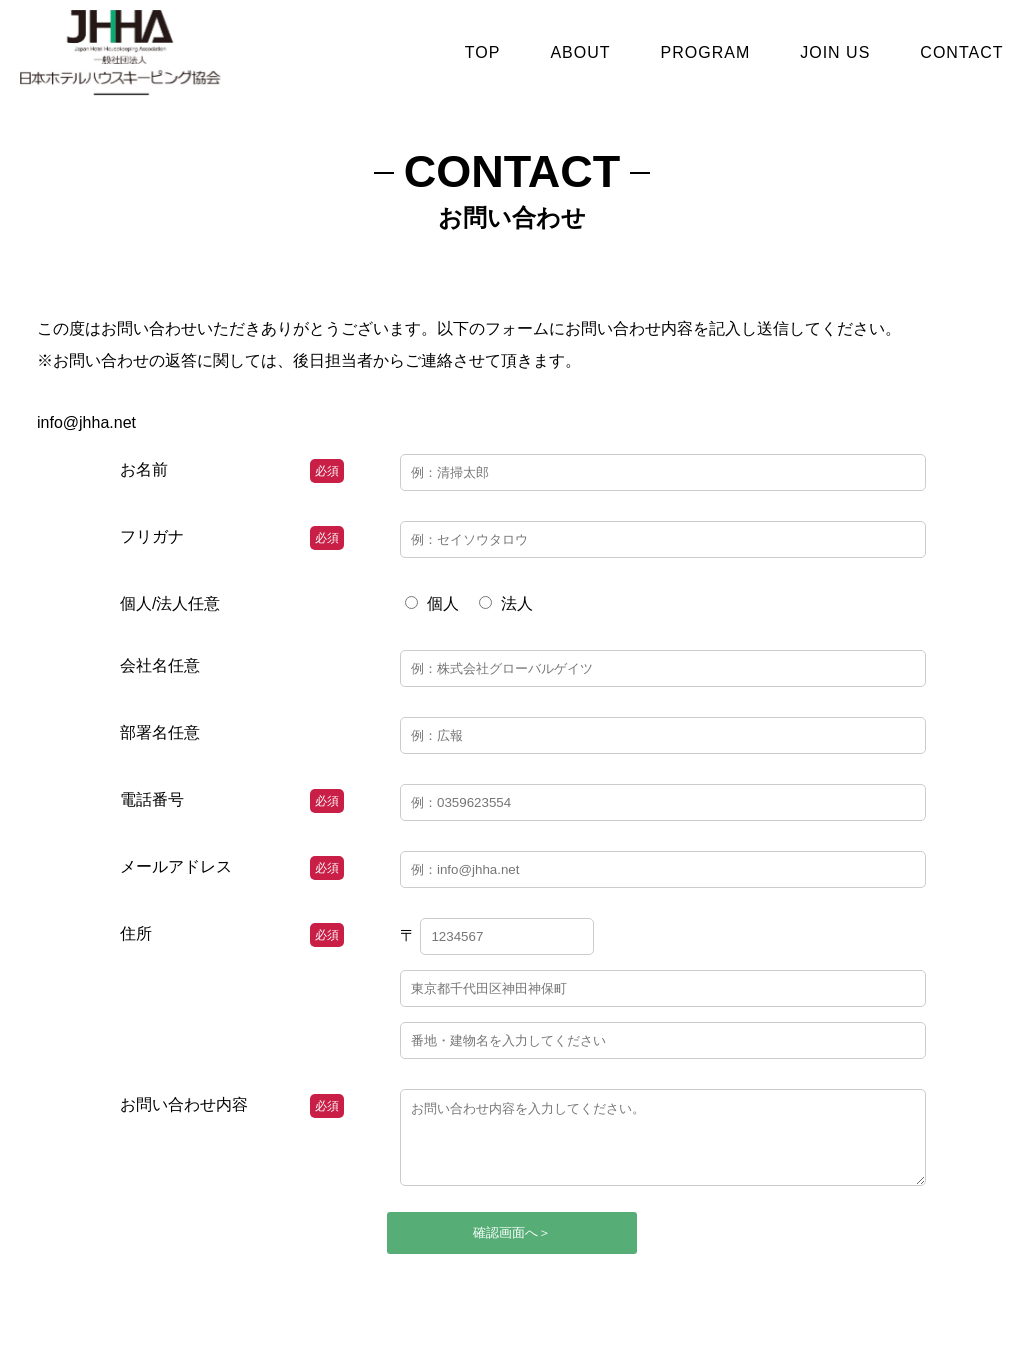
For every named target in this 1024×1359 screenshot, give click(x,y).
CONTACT (961, 52)
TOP (483, 52)
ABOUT (580, 52)
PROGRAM (706, 52)
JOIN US (835, 52)
